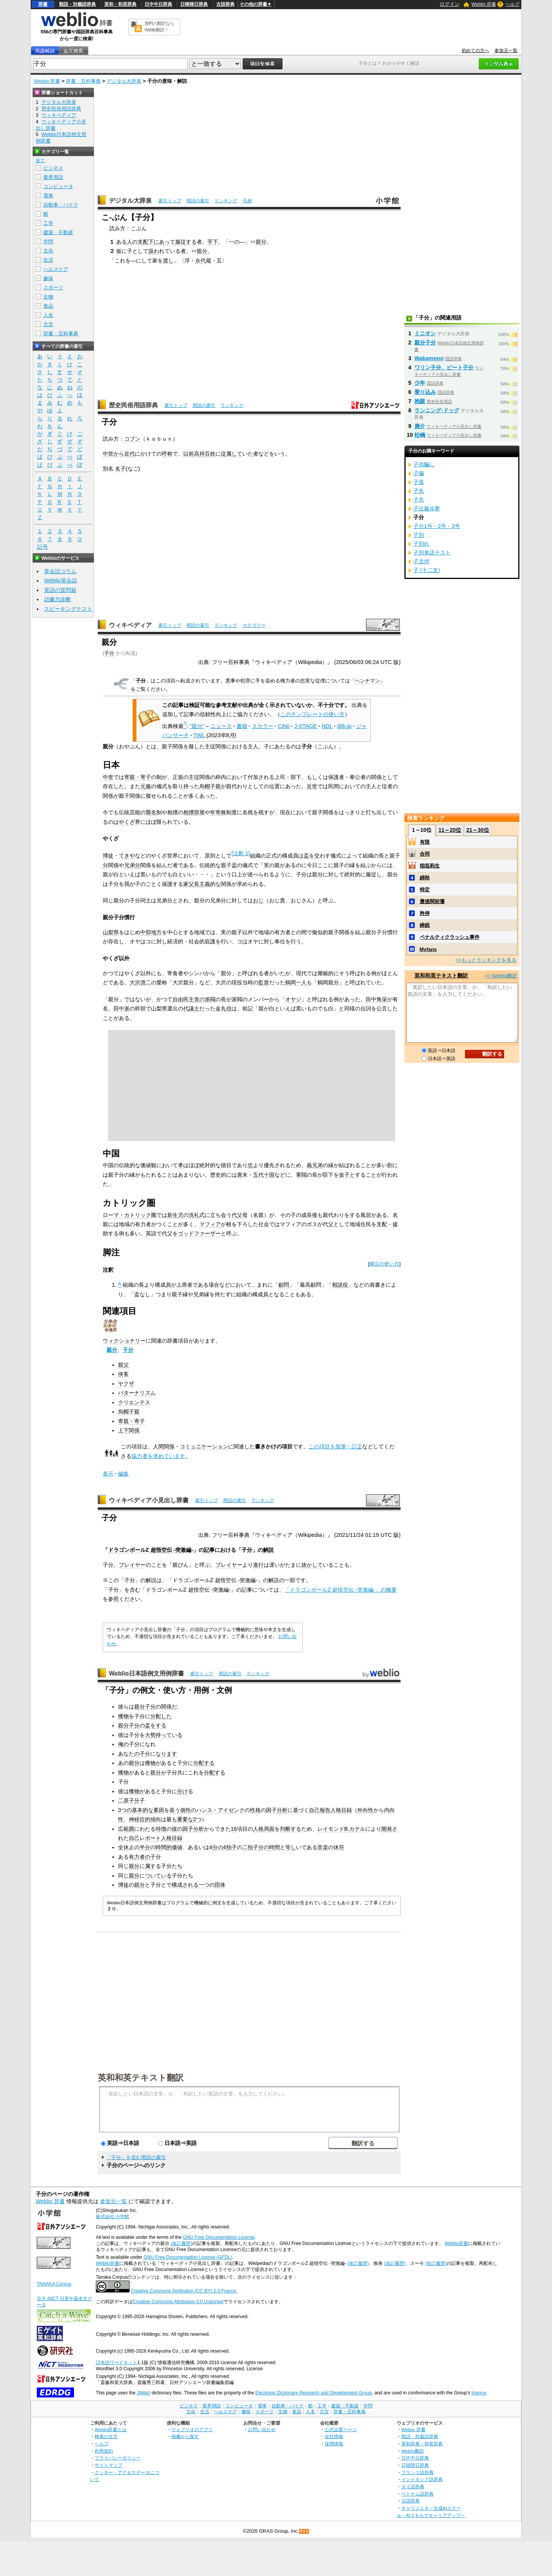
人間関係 (163, 1446)
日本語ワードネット (116, 2362)
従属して (231, 454)
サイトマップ (108, 2465)
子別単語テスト (432, 552)
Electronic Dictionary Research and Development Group (313, 2393)
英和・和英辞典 (120, 4)
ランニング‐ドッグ (436, 410)
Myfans (428, 949)
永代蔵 (203, 260)
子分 (109, 653)
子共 (418, 500)
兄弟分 (132, 865)
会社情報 (334, 2436)
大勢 (150, 1735)
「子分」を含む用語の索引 (136, 2157)
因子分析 (277, 1810)
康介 (419, 426)
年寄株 (218, 812)
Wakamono (429, 358)
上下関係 (129, 1430)
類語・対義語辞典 (77, 4)
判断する (290, 1829)
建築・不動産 (58, 232)
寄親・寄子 (137, 777)
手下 (212, 242)
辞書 (43, 4)
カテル (357, 1829)
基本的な (142, 1810)
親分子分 (145, 1707)
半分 (145, 1847)
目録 (346, 1810)
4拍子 (230, 1847)
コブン (132, 439)
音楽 (322, 1847)
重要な (185, 1819)
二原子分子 (131, 1800)
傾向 (155, 1819)
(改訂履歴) (181, 2243)
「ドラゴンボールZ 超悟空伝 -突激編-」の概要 (340, 1590)
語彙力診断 (57, 599)
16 (234, 1829)
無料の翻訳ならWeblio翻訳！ (159, 27)
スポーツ (53, 287)
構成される (185, 1885)
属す (150, 1866)
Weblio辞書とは (111, 2429)
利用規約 (104, 2450)
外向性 (365, 1810)
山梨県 (111, 932)
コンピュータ (58, 186)
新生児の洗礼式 (186, 1215)
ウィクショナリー (124, 1341)
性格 (255, 1810)
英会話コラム (60, 571)
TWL (199, 735)
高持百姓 (204, 454)
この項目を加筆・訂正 (335, 1446)
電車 (48, 195)
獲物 (123, 1716)
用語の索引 (197, 200)
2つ (197, 1819)
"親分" (197, 726)
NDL (327, 726)
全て (40, 160)
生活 (48, 260)
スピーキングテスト (68, 609)
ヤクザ (126, 1384)
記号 (42, 547)
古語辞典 (225, 4)
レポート (150, 1838)
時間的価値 (169, 1847)
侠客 (123, 1374)
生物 (48, 297)
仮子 (344, 1175)
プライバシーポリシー (118, 2457)
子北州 (421, 561)
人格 (335, 1810)
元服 (145, 786)
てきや (127, 856)
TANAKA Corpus (54, 2284)
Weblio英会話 (60, 580)
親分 (261, 242)
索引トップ (169, 200)
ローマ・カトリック (127, 1215)
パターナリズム (137, 1393)
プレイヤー (132, 1565)
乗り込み (425, 392)
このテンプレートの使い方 (312, 714)
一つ (204, 1885)
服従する (186, 242)
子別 (418, 535)
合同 (425, 854)
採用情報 (334, 2443)
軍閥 (301, 1175)
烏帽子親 (210, 786)
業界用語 (53, 177)
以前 (188, 454)
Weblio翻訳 (412, 2450)
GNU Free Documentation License (219, 2237)
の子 (139, 1754)
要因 (158, 1810)
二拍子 (250, 1847)
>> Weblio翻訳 (501, 976)
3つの (125, 1810)
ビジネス (53, 168)
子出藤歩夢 (426, 508)
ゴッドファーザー (199, 1233)
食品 (48, 306)
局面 (269, 1829)
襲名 (151, 812)
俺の (123, 1744)
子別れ (421, 544)
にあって (164, 242)
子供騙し (424, 464)
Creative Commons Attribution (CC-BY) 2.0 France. (184, 2291)
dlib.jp (344, 726)
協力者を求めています (158, 1456)
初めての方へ (475, 50)
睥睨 (425, 925)
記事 (209, 1550)
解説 (268, 1550)
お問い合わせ (262, 2429)
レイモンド (330, 1829)
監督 (263, 982)
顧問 (283, 1285)
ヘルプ (512, 4)
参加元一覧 (506, 50)
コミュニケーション (204, 1446)
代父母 (240, 1215)
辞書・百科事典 (83, 81)
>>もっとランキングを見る (486, 960)
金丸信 (223, 1008)
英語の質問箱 (60, 590)
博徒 (108, 856)
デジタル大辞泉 (124, 81)
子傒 (418, 482)
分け (182, 1791)
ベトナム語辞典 (417, 2493)
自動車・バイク (60, 205)
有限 (425, 842)
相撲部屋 (194, 812)
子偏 (418, 473)
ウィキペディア (130, 625)
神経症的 (139, 1819)
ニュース (221, 726)
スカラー (262, 726)
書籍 (242, 726)
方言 (48, 324)
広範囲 (126, 1829)
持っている (169, 1735)
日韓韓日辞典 (194, 4)
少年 (419, 383)
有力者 (137, 1857)
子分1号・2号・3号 (436, 526)
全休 (123, 1847)
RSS (304, 2531)
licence (479, 2393)
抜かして (312, 1565)
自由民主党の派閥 (193, 999)
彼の (177, 1829)
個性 (185, 1810)
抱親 (419, 401)
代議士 (191, 1008)
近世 (312, 786)
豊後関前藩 (432, 901)
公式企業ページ (341, 2429)
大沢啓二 (140, 982)
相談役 (340, 1285)
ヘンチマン (367, 681)
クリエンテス (134, 1402)
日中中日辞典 (158, 4)
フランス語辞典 (417, 2472)
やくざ (127, 822)
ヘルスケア (55, 269)
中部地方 (151, 932)
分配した (161, 1716)
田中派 (121, 1008)
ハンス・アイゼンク (220, 1810)
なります (166, 1754)
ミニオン (425, 333)
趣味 (48, 278)
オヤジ (293, 999)
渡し (168, 260)
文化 (48, 251)
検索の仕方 (106, 2436)
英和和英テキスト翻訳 (141, 2077)
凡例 (247, 200)
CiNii (283, 726)
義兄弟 (315, 1165)
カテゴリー (254, 625)
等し (290, 1847)
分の (217, 1847)
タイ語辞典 (412, 2486)
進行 (258, 1565)
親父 (123, 1365)
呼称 (167, 454)
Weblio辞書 (456, 2243)
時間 (274, 1847)
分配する (204, 1763)
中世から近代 (119, 454)
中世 (108, 777)
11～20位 (450, 830)
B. (347, 1829)
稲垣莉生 (430, 866)
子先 (418, 491)
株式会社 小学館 (112, 2216)
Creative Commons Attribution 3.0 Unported (178, 2301)
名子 (120, 469)
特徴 (161, 1829)
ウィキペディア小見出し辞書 (149, 1500)
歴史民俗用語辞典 (133, 405)
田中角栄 (376, 999)
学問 (48, 241)
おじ (258, 900)
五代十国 (263, 1175)
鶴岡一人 (296, 982)
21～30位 (477, 830)
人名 (48, 315)
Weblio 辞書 (484, 4)
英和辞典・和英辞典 (422, 2443)
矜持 (425, 913)
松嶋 (419, 435)
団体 (220, 1885)
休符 (339, 1847)
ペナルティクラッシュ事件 (450, 937)
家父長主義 (196, 884)
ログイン (450, 4)
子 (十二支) (426, 570)
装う (174, 1810)
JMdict (143, 2393)
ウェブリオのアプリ (192, 2429)
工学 (48, 223)
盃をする (155, 1725)
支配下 (146, 242)
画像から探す (185, 2436)
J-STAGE (305, 726)
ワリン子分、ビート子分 (443, 367)
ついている (158, 1876)
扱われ (156, 251)
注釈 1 (241, 853)
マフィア (210, 1224)
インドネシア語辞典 (422, 2479)
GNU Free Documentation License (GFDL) (187, 2257)
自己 (314, 1810)
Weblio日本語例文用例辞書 (146, 1673)
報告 (325, 1810)
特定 (425, 889)
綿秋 (425, 878)
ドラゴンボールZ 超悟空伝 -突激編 (150, 1550)
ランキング (225, 200)
